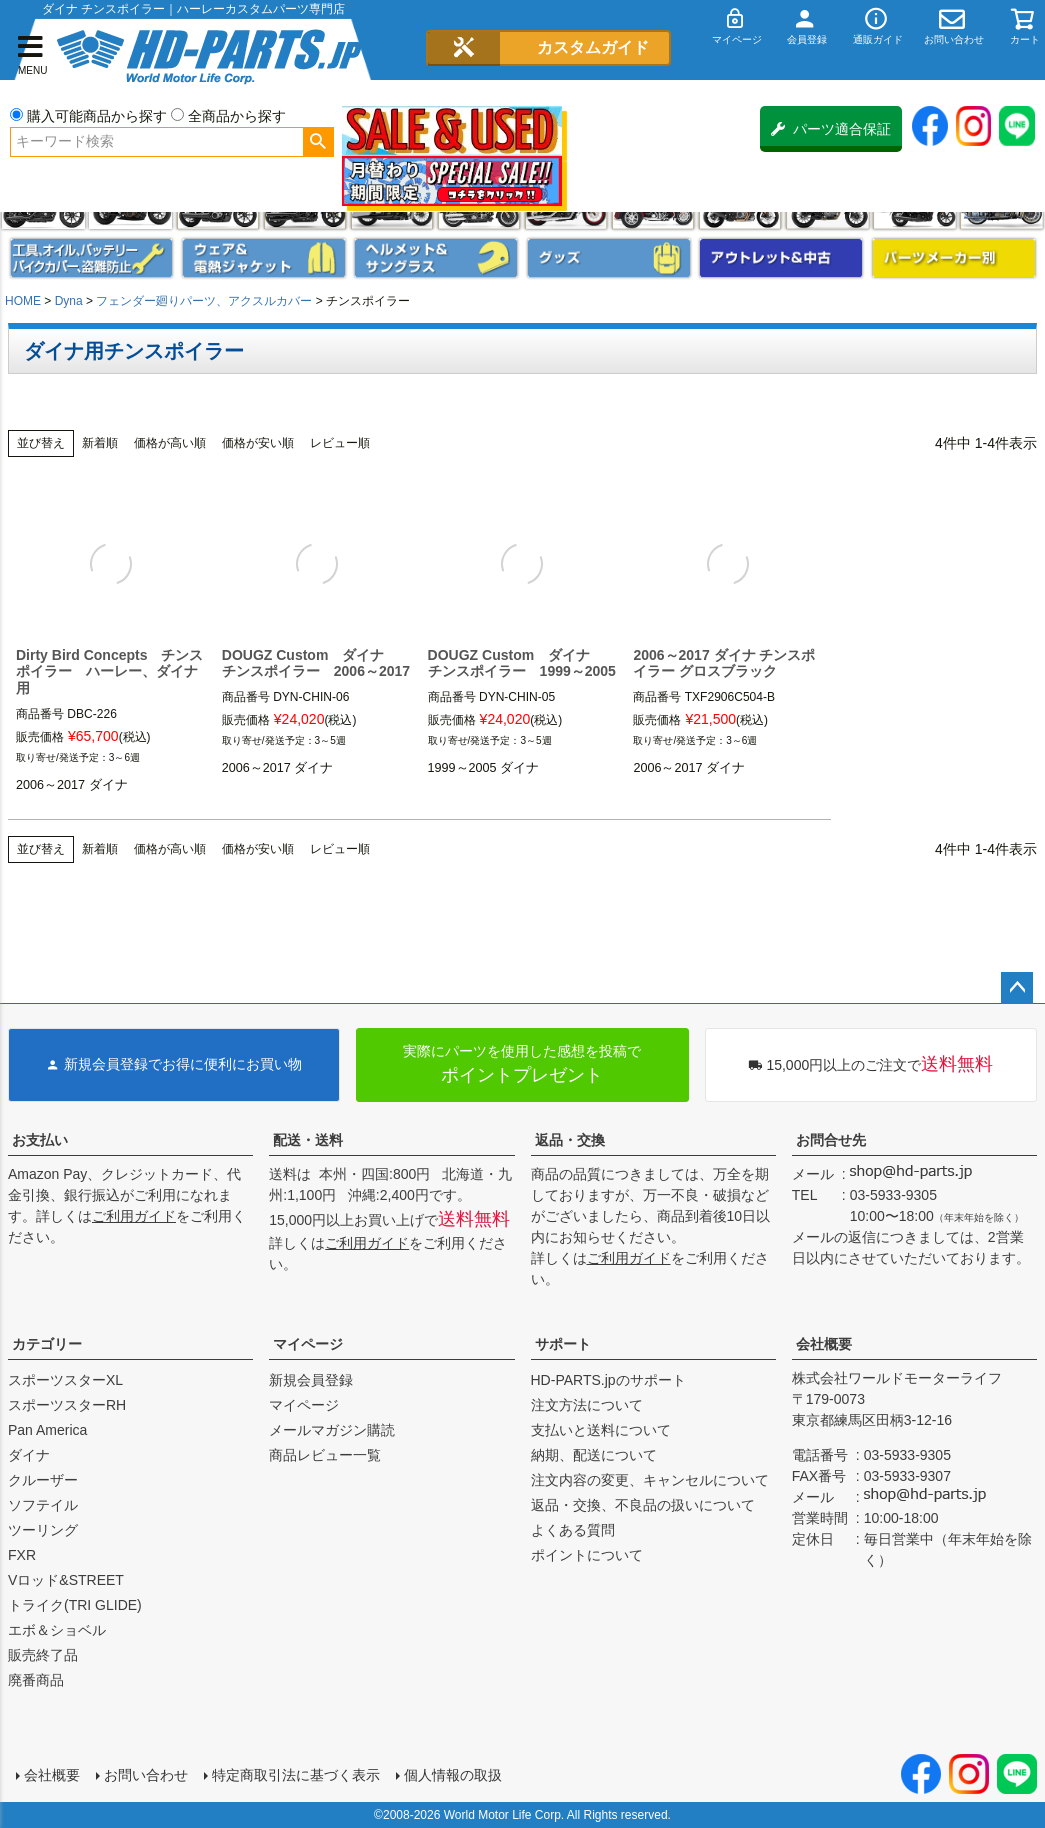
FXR (22, 1555)
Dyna (69, 301)
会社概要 (824, 1344)
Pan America (47, 1430)
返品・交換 (570, 1140)
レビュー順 (340, 443)
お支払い (40, 1140)
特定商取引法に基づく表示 (296, 1775)
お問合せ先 (831, 1140)
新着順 (100, 443)
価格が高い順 (170, 443)
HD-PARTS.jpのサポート (608, 1380)
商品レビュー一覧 (325, 1455)
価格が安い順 (258, 443)
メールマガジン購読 (332, 1430)
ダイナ (29, 1455)
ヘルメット (436, 258)
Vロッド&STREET (66, 1580)
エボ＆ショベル (57, 1630)
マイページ (308, 1344)
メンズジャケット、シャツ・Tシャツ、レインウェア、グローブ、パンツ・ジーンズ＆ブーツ (264, 258)
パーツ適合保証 (831, 129)
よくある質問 (573, 1530)
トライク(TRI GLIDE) (75, 1605)
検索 (318, 142)
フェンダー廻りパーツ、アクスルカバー (204, 301)
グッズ (609, 258)
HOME (23, 301)
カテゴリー (47, 1344)
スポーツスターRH (67, 1405)
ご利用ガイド (134, 1216)
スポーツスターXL (65, 1380)
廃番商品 (36, 1680)
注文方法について (587, 1405)
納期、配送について (594, 1455)
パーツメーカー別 (954, 258)
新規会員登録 (311, 1380)
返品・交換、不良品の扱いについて (643, 1505)
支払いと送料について (601, 1430)
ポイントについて (587, 1555)
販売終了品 (43, 1655)
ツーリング (43, 1530)
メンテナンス (92, 258)
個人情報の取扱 (453, 1775)
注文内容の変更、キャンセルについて (650, 1480)
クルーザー (43, 1480)
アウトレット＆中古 (781, 258)
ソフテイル (43, 1505)
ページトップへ (1017, 988)
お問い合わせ (146, 1775)
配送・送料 (308, 1140)
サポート (563, 1344)
